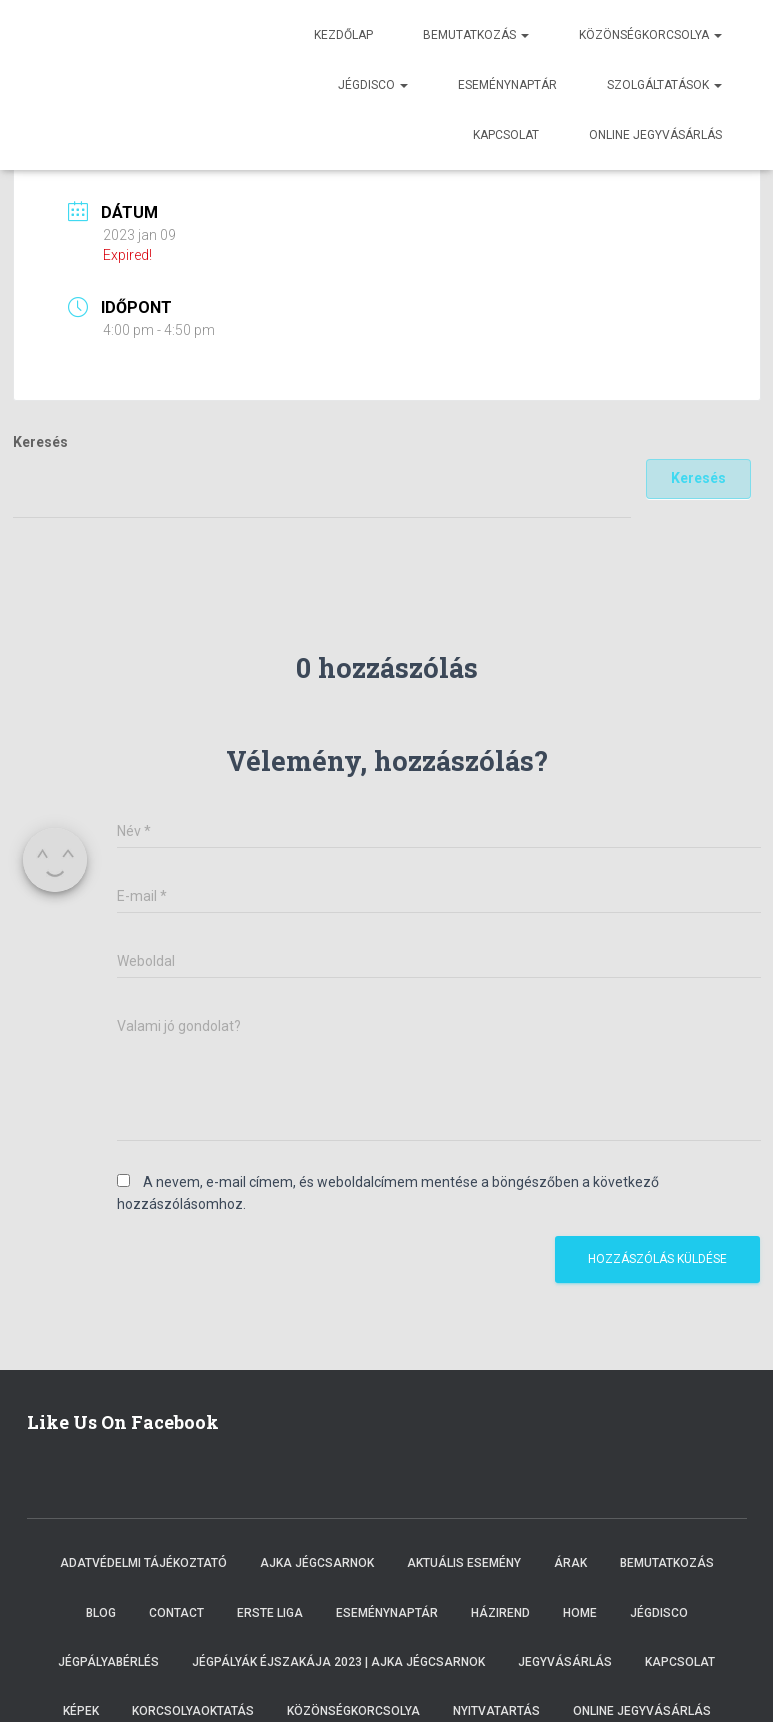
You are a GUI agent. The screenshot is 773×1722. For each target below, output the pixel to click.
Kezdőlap (343, 35)
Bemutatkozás (476, 35)
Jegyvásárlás (565, 1662)
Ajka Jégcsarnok (317, 1563)
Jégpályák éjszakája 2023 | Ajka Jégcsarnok (338, 1662)
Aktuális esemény (464, 1563)
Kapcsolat (506, 135)
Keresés (40, 442)
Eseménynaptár (507, 85)
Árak (570, 1563)
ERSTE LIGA (270, 1613)
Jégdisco (373, 85)
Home (580, 1613)
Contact (176, 1613)
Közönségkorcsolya (650, 35)
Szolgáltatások (664, 85)
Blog (101, 1613)
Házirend (500, 1613)
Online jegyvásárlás (655, 135)
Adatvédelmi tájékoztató (143, 1563)
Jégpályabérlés (108, 1662)
